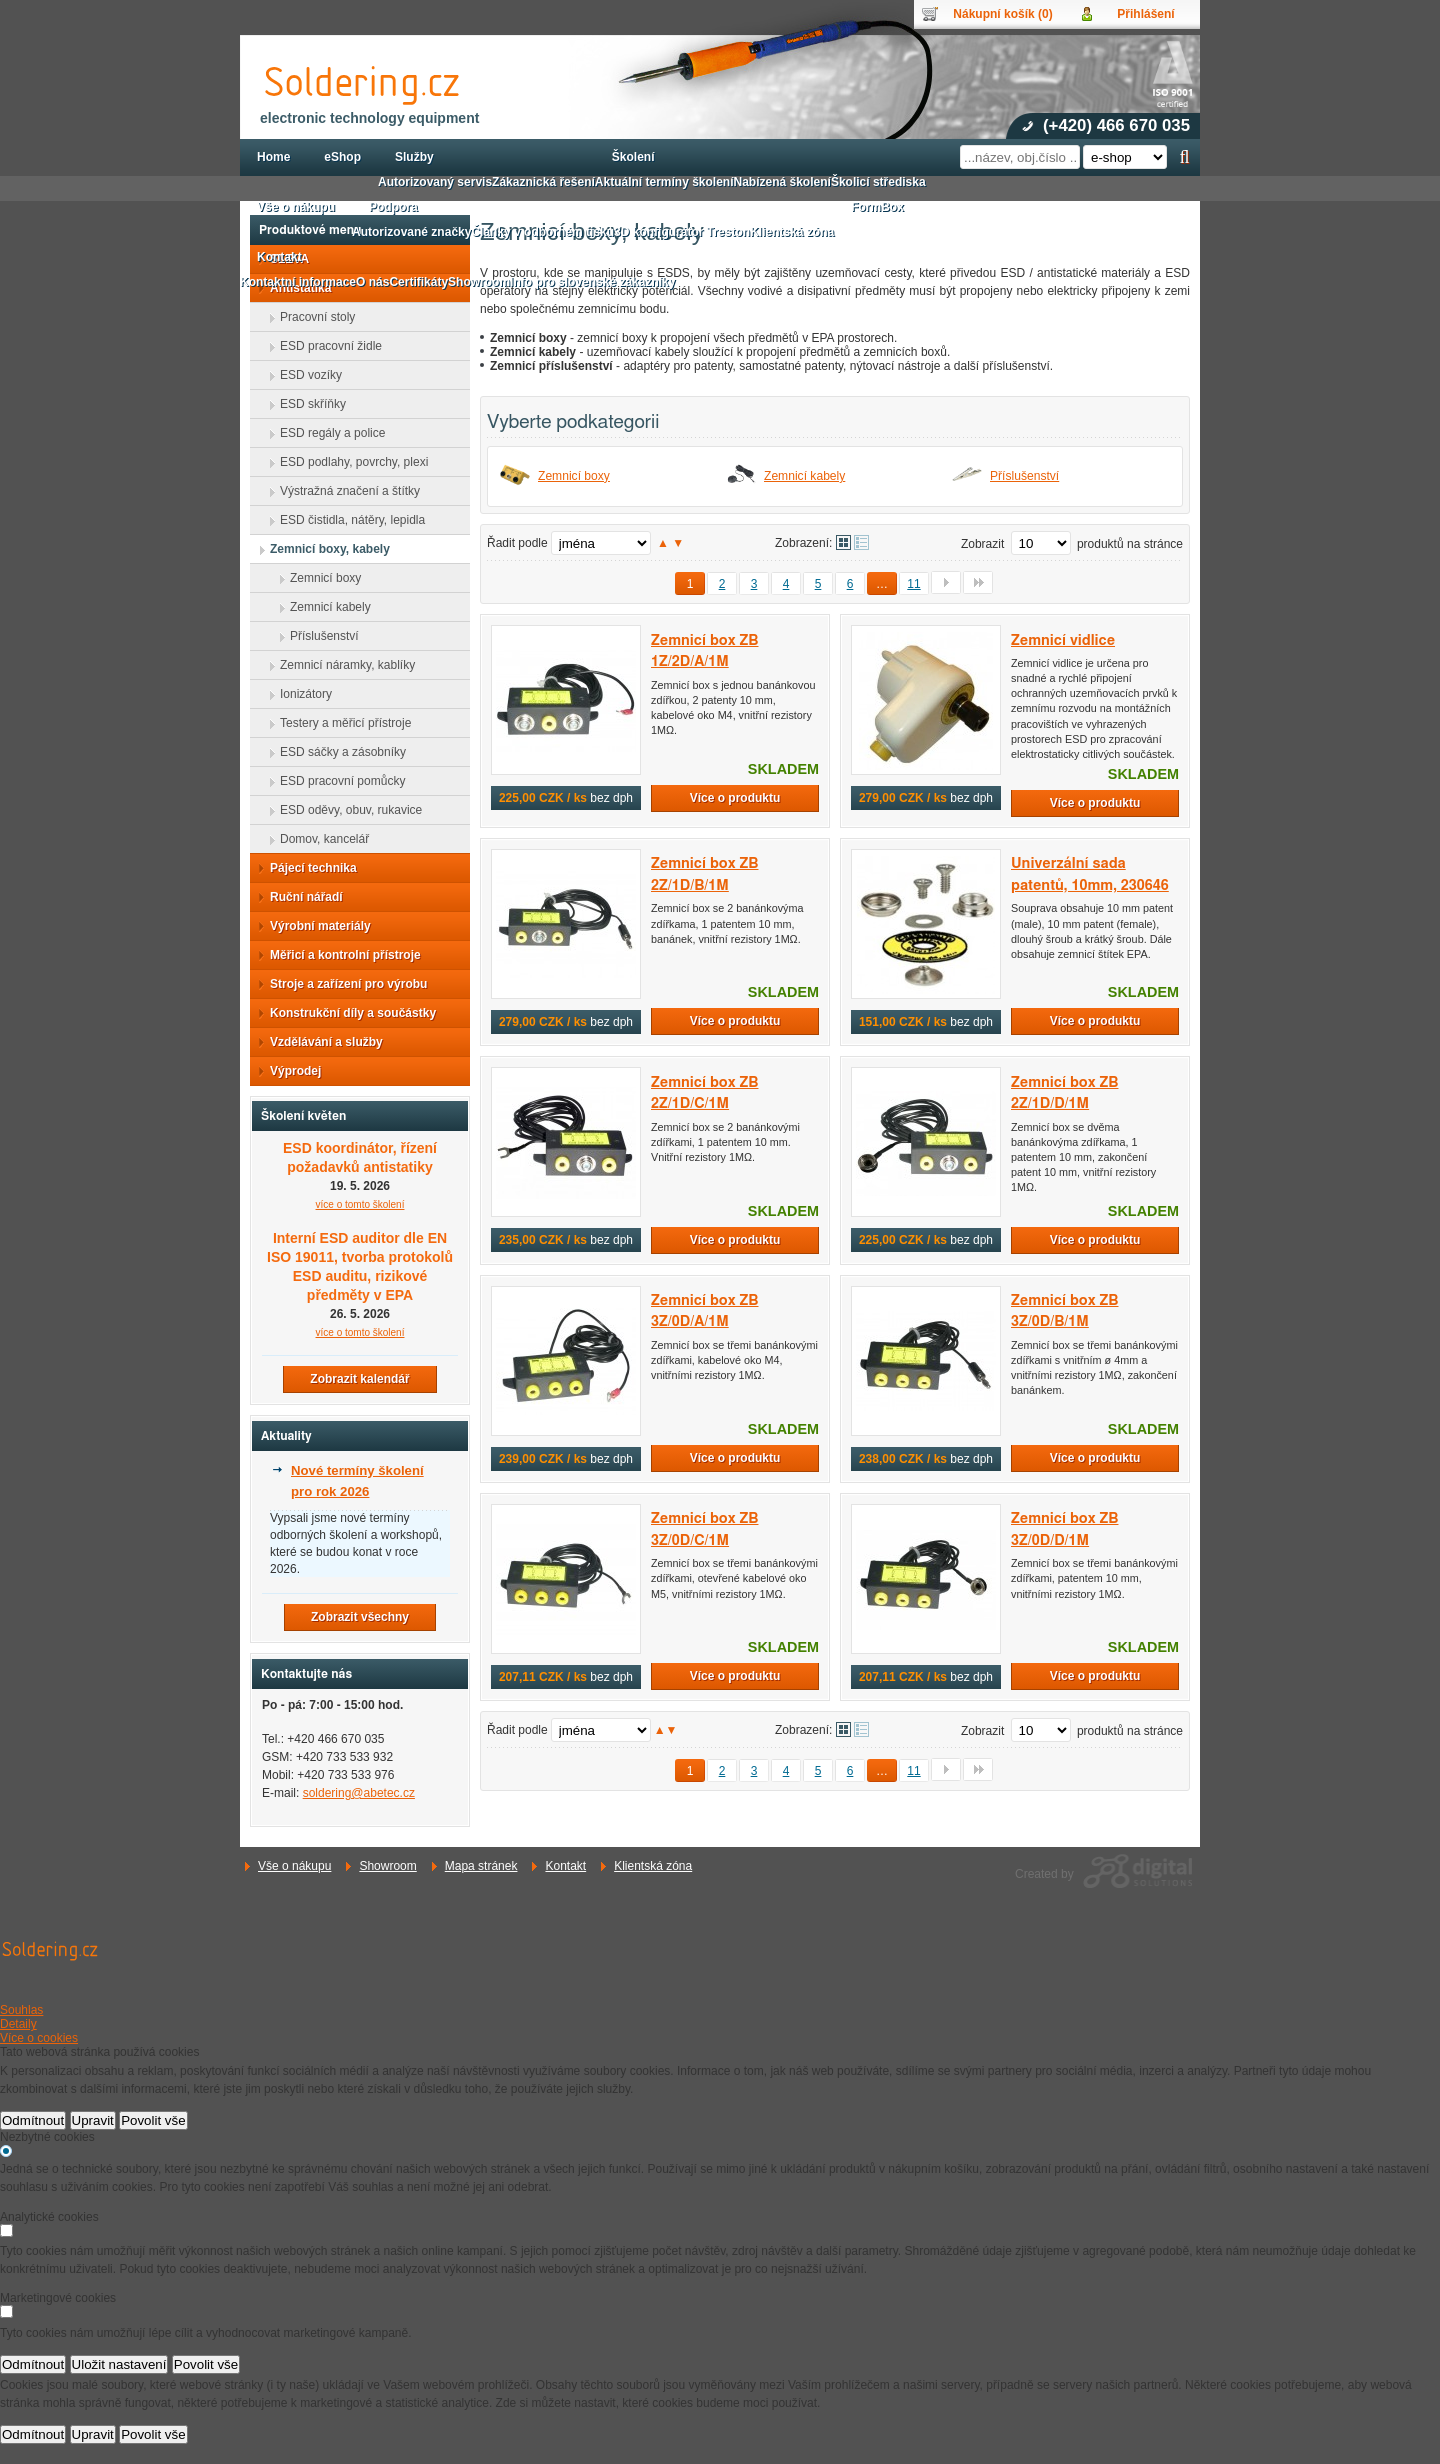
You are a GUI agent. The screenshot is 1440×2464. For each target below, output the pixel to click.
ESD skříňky (307, 404)
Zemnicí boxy (574, 476)
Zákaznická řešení (543, 182)
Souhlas (21, 2010)
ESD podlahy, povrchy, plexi (348, 462)
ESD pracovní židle (325, 346)
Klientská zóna (653, 1866)
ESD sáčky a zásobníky (337, 752)
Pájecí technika (307, 868)
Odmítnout (33, 2120)
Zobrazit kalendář (359, 1379)
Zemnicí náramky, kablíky (341, 665)
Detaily (18, 2024)
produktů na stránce (1130, 544)
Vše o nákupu (294, 1866)
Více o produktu (735, 798)
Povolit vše (153, 2120)
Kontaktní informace (298, 282)
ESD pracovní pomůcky (336, 781)
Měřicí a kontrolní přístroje (339, 955)
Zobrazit (982, 544)
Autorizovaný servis (435, 182)
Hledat (1184, 157)
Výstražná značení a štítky (344, 491)
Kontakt (565, 1866)
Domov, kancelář (318, 839)
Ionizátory (300, 694)
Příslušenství (1024, 476)
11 (913, 584)
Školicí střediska (878, 182)
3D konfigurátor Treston (682, 232)
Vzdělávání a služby (320, 1042)
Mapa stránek (481, 1866)
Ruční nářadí (300, 897)
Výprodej (289, 1071)
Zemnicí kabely (804, 476)
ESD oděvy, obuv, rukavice (345, 810)
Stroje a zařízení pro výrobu (342, 984)
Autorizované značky (411, 232)
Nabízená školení (782, 182)
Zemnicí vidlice (1063, 640)
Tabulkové (861, 542)
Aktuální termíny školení (664, 182)
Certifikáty (418, 282)
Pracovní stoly (311, 317)
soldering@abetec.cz (359, 1793)
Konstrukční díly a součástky (347, 1013)
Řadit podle (517, 543)
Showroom (387, 1866)
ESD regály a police (326, 433)
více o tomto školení (360, 1204)
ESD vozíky (305, 375)
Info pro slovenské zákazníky (592, 282)
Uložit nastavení (119, 2364)
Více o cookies (39, 2038)
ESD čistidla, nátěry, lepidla (346, 520)
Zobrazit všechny (360, 1617)
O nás (372, 282)
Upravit (93, 2120)
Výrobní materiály (314, 926)
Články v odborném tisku (542, 232)
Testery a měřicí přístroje (339, 723)
